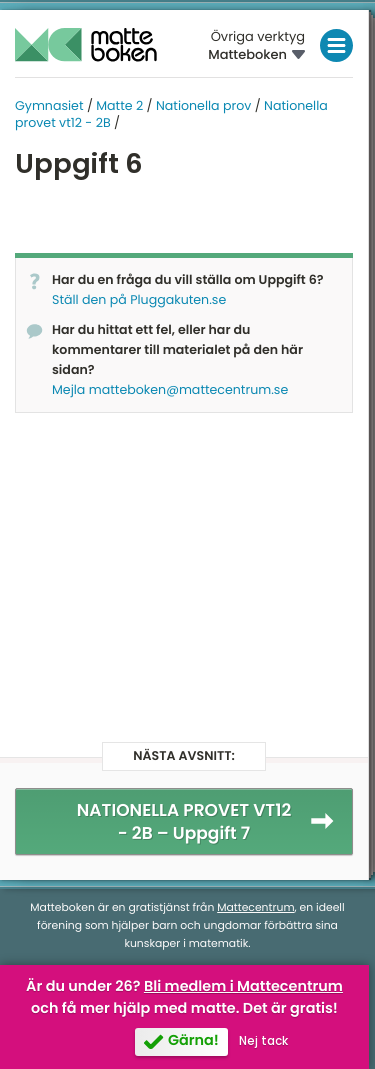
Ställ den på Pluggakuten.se (139, 300)
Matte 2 (119, 106)
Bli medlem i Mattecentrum (243, 987)
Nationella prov (203, 106)
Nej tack (263, 1041)
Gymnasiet (49, 106)
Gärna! (193, 1041)
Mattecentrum (255, 907)
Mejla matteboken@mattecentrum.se (170, 390)
